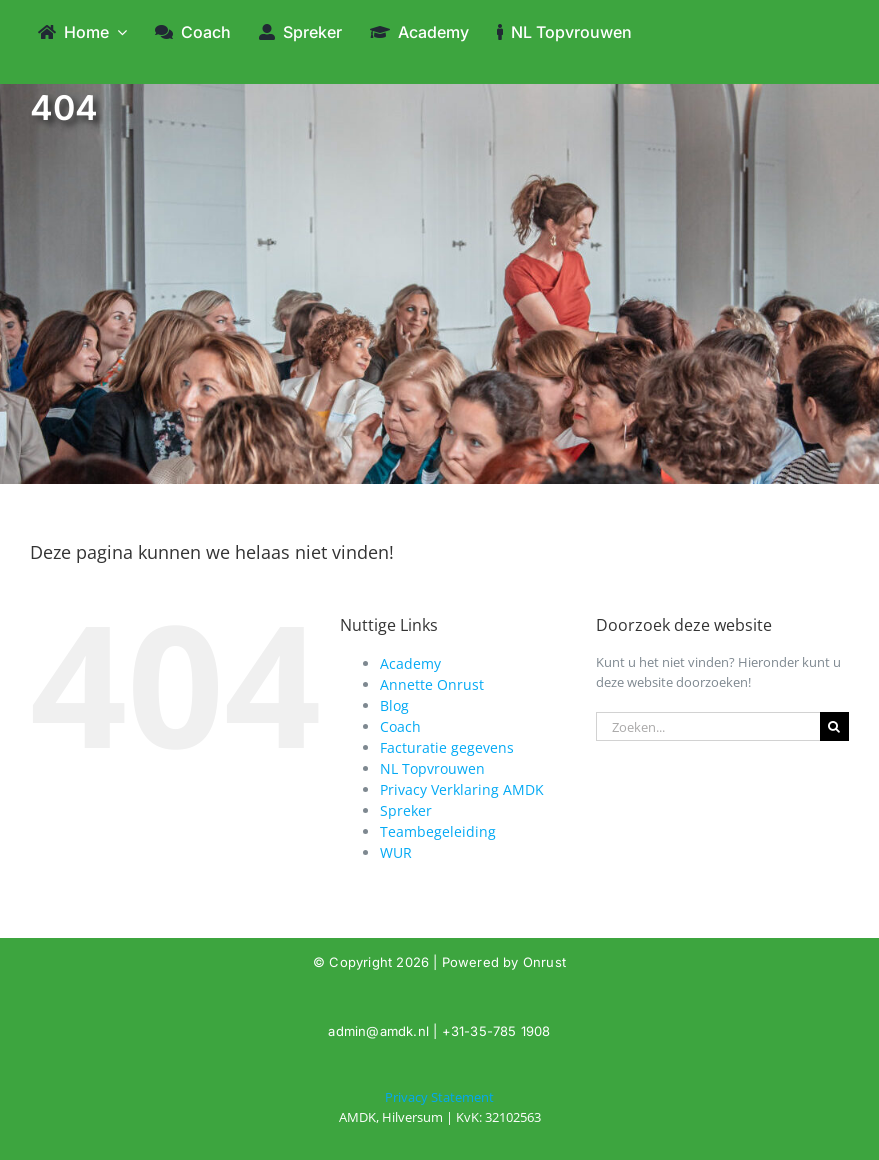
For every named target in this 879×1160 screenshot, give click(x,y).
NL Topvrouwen (432, 768)
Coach (400, 726)
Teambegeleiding (438, 831)
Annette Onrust (432, 684)
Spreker (406, 810)
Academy (410, 663)
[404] (439, 1107)
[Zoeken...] (708, 726)
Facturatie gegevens (447, 747)
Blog (394, 705)
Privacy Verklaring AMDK (462, 789)
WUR (396, 852)
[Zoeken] (834, 726)
